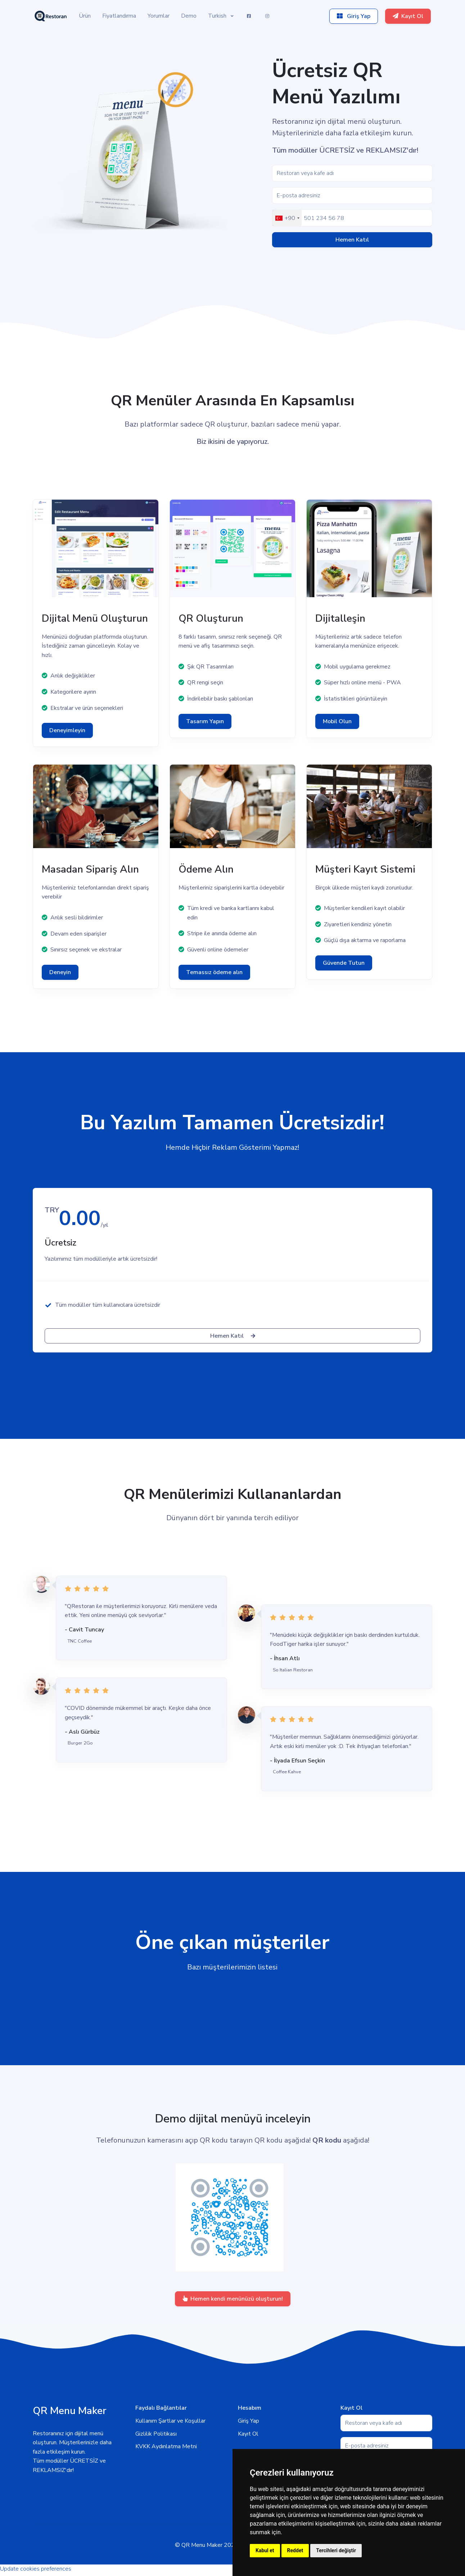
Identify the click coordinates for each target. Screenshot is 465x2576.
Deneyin (60, 972)
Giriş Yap (248, 2421)
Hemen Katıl (352, 240)
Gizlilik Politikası (156, 2434)
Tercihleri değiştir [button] (336, 2550)
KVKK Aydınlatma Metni (166, 2446)
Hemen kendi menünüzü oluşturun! (232, 2299)
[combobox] (287, 218)
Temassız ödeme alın (214, 972)
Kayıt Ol (248, 2434)
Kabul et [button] (265, 2550)
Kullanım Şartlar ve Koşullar (170, 2421)
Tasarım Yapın (205, 721)
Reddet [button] (295, 2550)
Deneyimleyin (67, 730)
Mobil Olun (337, 721)
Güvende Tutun (344, 963)
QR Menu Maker (201, 2545)
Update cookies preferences (35, 2569)
